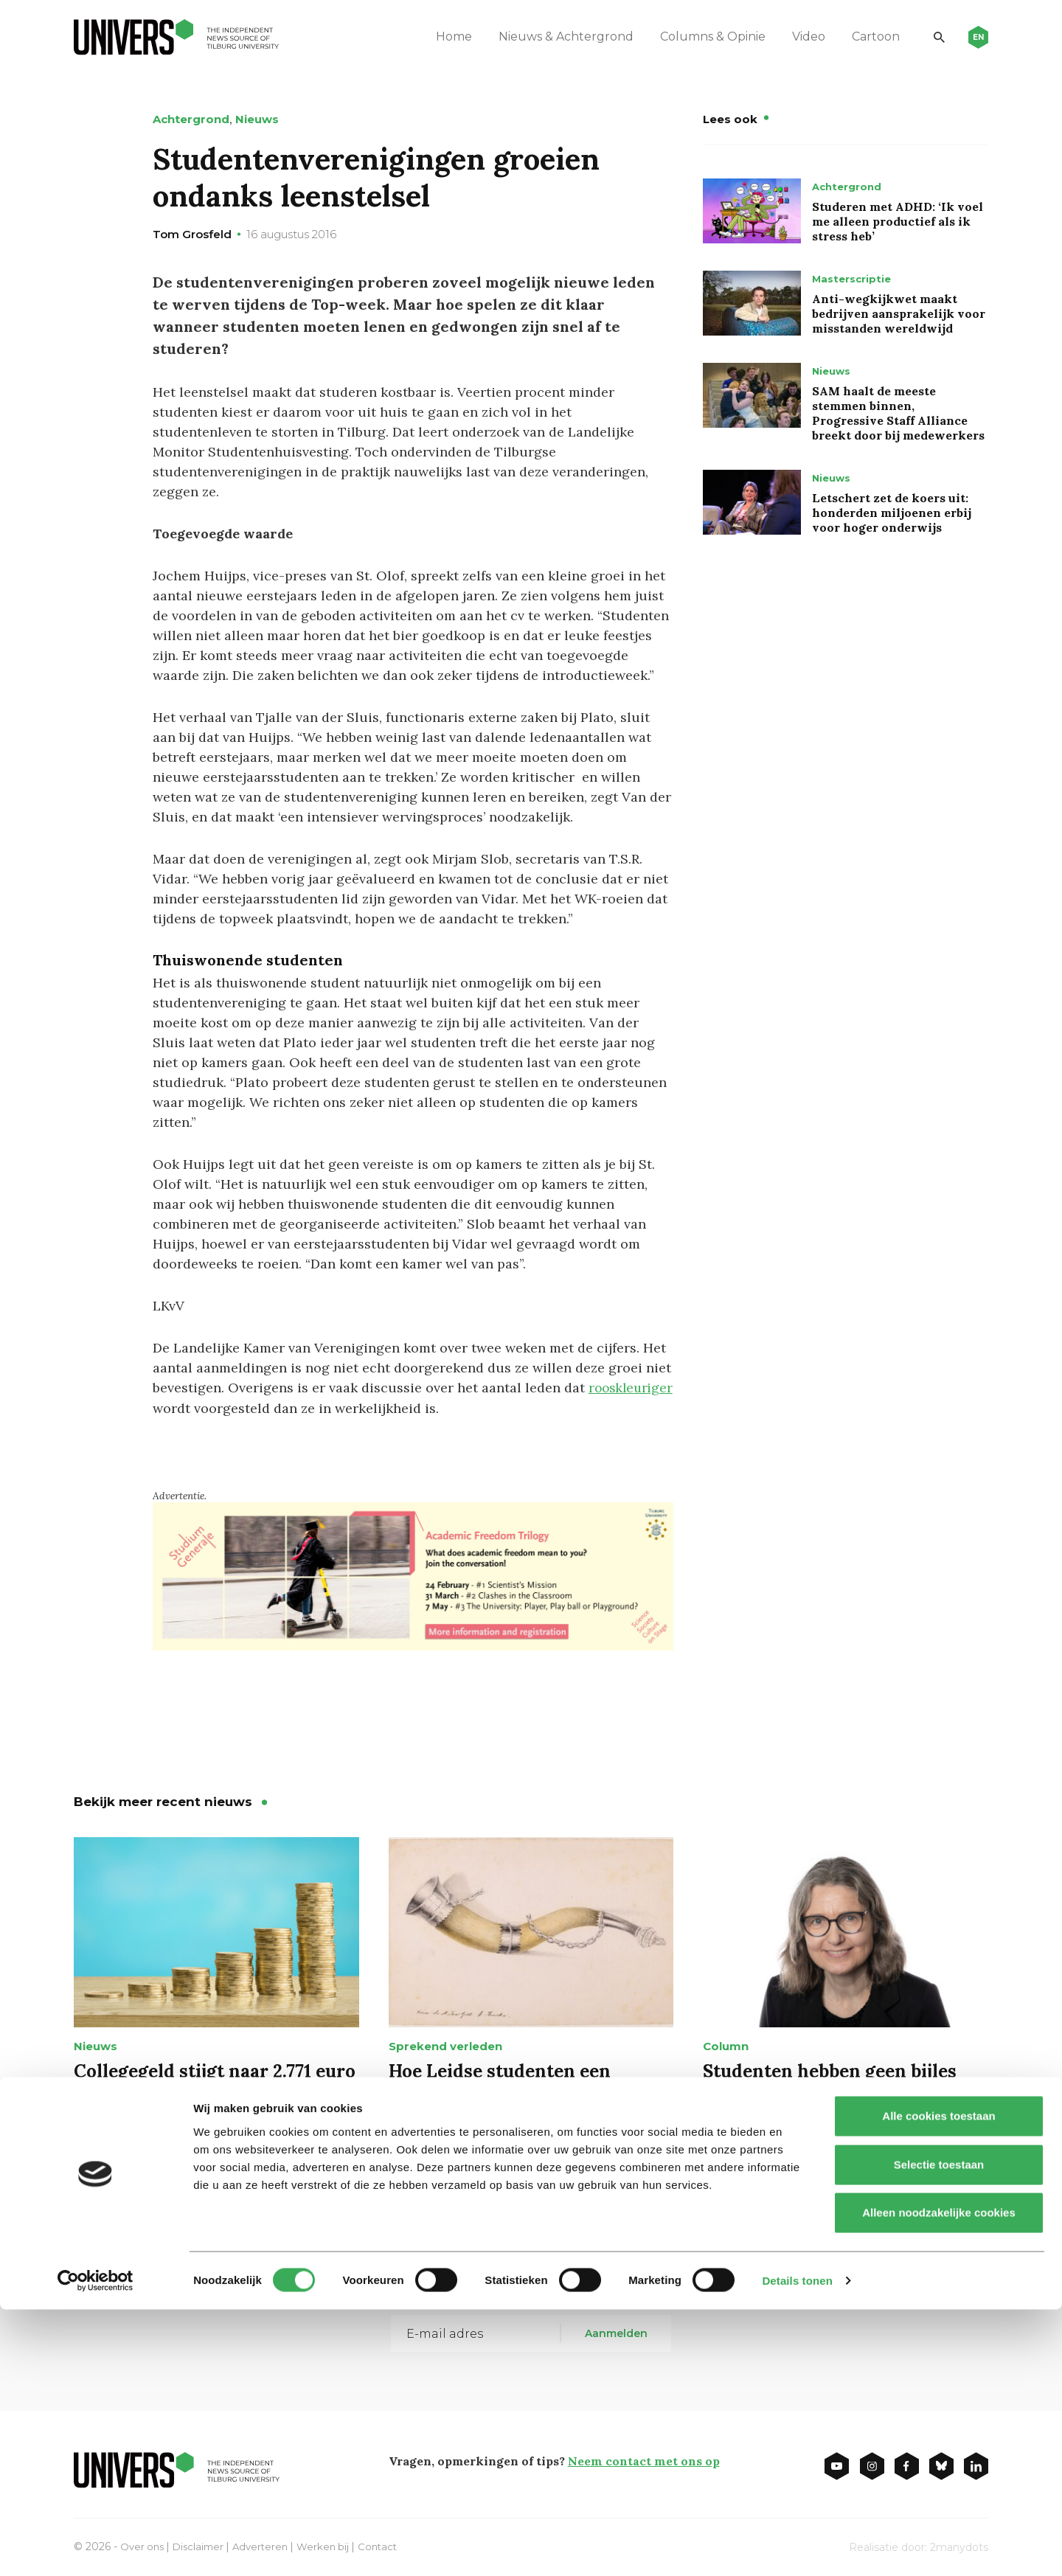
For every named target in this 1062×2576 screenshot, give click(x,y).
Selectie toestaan (939, 2431)
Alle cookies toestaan (938, 2382)
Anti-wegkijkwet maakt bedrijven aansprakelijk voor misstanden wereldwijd (898, 313)
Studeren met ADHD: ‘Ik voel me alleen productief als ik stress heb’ (897, 221)
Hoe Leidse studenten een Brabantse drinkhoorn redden (519, 2080)
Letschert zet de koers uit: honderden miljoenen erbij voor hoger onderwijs (891, 512)
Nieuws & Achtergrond (554, 36)
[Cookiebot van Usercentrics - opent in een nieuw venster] (95, 2547)
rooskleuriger (197, 1407)
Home (442, 36)
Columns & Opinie (701, 36)
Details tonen (797, 2547)
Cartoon (864, 36)
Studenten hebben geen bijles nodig (830, 2080)
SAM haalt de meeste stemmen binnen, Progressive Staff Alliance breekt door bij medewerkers (898, 412)
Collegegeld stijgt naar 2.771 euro (214, 2069)
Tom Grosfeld (192, 234)
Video (796, 36)
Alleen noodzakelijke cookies (939, 2479)
